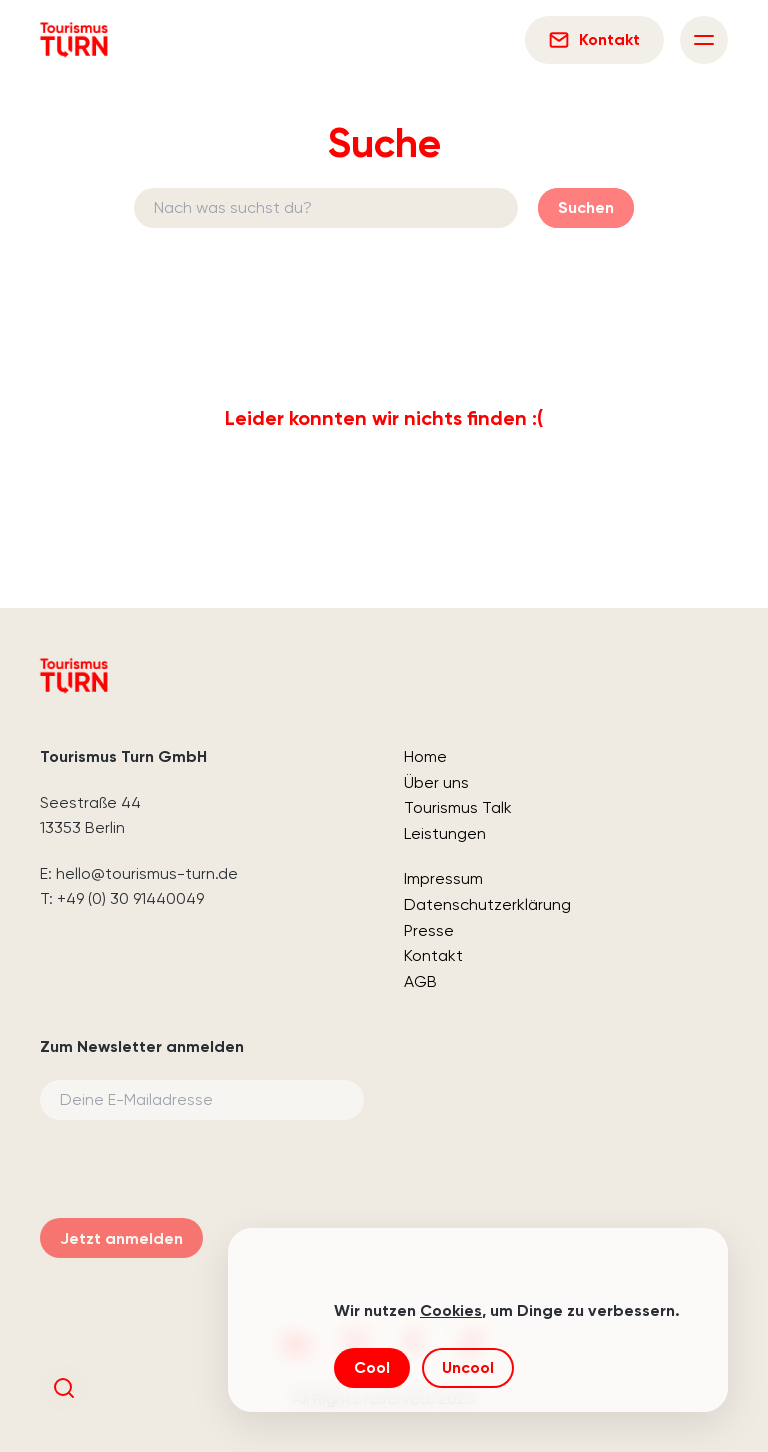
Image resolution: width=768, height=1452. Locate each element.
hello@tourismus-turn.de (147, 873)
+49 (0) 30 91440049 (130, 898)
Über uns (436, 782)
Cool (372, 1367)
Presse (429, 930)
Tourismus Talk (458, 807)
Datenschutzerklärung (487, 904)
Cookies (451, 1310)
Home (425, 756)
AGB (420, 981)
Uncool (468, 1367)
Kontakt (433, 955)
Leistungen (445, 833)
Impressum (443, 878)
